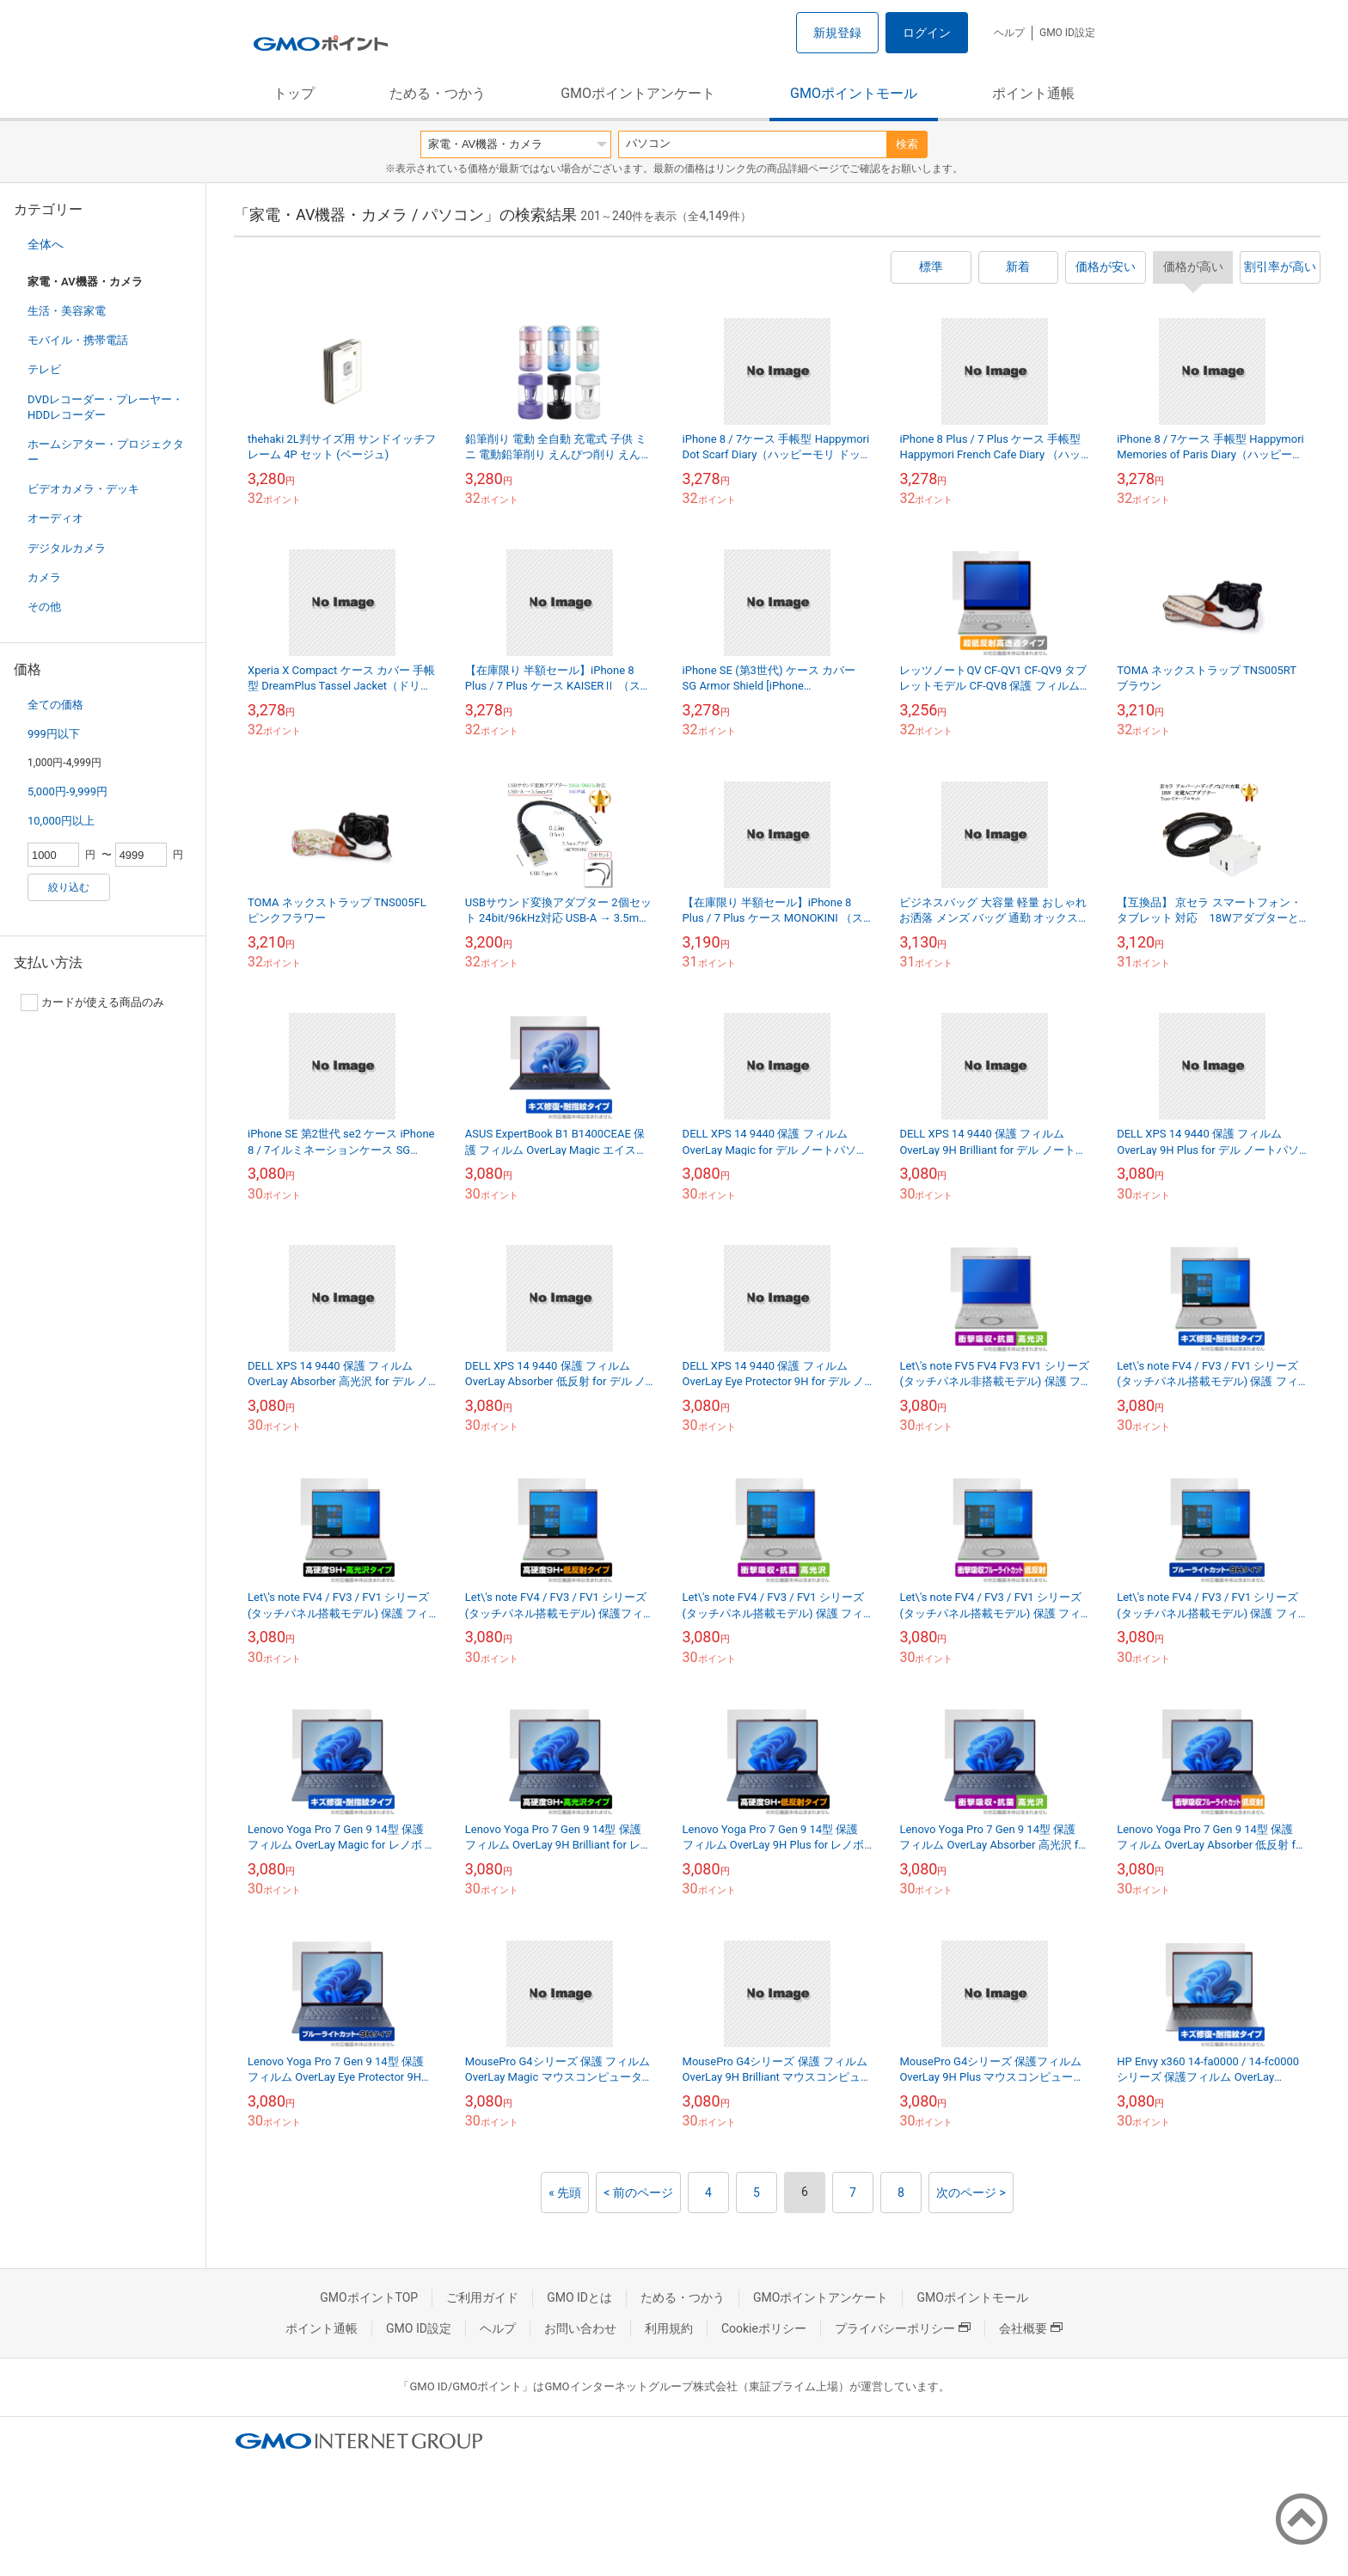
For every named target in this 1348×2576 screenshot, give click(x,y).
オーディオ (55, 518)
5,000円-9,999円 (67, 791)
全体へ (46, 244)
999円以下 (54, 733)
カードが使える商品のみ (92, 1002)
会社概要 (1031, 2328)
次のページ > (971, 2192)
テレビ (44, 369)
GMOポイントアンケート (638, 93)
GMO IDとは (579, 2297)
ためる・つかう (437, 93)
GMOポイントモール (853, 93)
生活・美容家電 (67, 310)
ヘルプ (1009, 33)
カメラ (44, 577)
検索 (907, 144)
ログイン (927, 33)
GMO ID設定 (1067, 33)
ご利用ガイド (482, 2297)
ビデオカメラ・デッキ (83, 488)
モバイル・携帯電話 (78, 340)
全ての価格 (55, 704)
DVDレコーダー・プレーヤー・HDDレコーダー (105, 407)
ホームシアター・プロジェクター (106, 452)
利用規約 (669, 2328)
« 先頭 (564, 2192)
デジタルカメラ (67, 548)
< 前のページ (638, 2192)
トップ (294, 93)
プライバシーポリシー (903, 2328)
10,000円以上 (61, 820)
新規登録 (837, 33)
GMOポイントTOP (369, 2297)
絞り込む (68, 887)
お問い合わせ (580, 2328)
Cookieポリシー (763, 2328)
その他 (44, 606)
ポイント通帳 (1033, 93)
